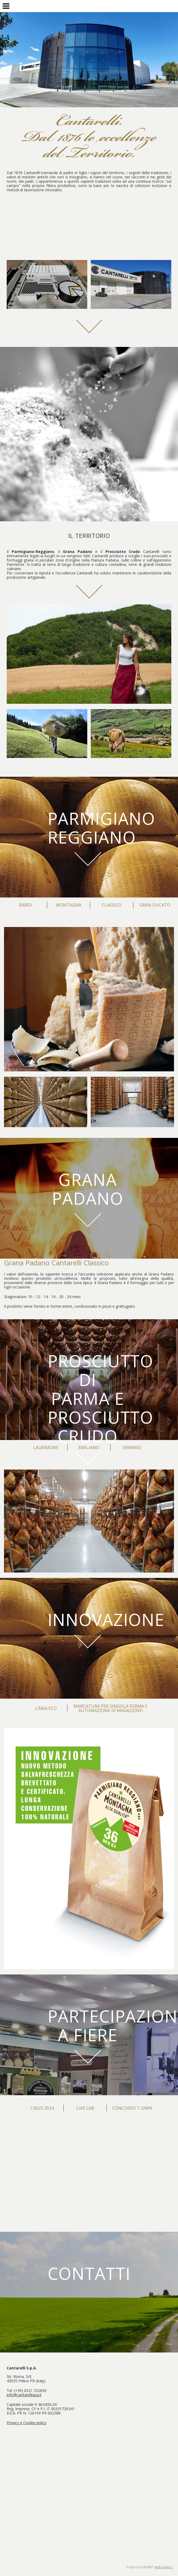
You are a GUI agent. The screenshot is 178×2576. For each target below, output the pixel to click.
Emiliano (88, 1447)
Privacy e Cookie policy (26, 2422)
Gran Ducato (154, 905)
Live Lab (85, 2108)
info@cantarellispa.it (24, 2394)
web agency (164, 2567)
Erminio (132, 1447)
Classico (112, 905)
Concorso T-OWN (132, 2108)
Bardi (25, 905)
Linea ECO (46, 1708)
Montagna (68, 905)
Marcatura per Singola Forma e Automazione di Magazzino (110, 1708)
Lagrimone (45, 1447)
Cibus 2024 (42, 2108)
